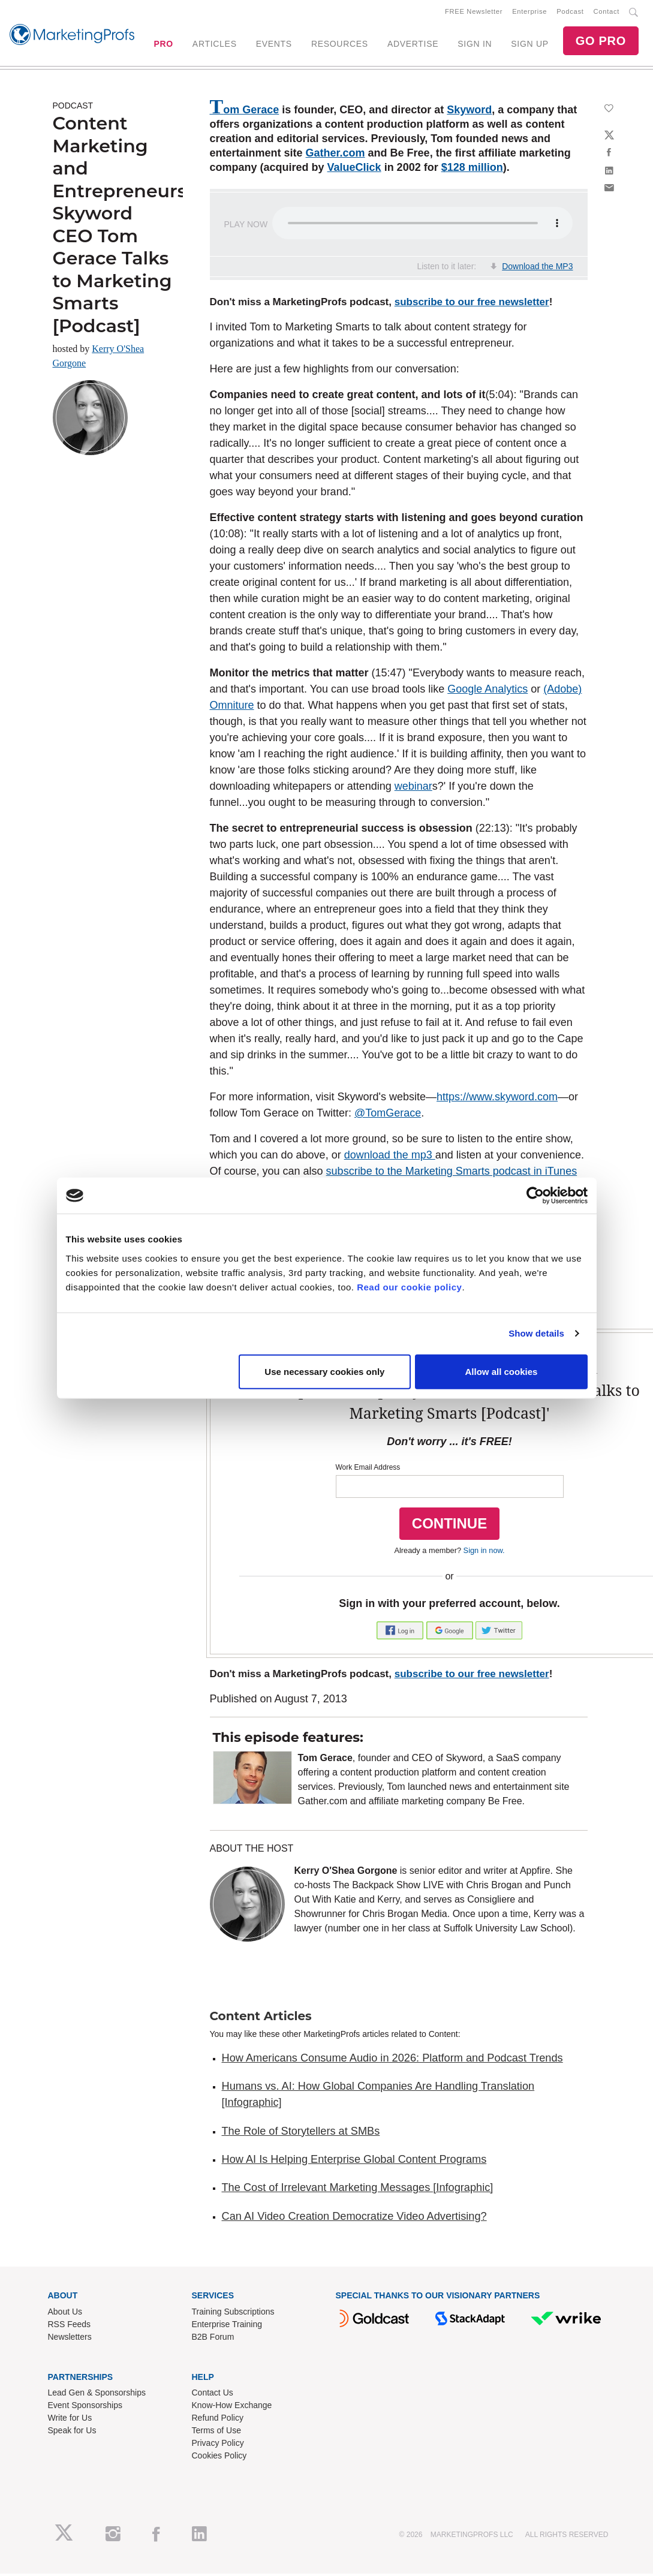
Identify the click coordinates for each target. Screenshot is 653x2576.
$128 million (472, 170)
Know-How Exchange (232, 2407)
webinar (413, 789)
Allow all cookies (501, 1371)
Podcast (569, 12)
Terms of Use (216, 2432)
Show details (536, 1333)
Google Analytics (487, 691)
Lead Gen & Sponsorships (97, 2395)
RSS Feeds (69, 2326)
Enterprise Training (227, 2326)
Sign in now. (484, 1552)
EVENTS (274, 45)
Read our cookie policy (409, 1286)
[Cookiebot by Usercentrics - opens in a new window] (535, 1196)
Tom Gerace (244, 112)
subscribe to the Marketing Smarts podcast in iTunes (451, 1173)
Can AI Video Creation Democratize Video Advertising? (354, 2219)
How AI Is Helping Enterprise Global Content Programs (354, 2162)
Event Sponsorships (85, 2407)
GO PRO (601, 42)
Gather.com (335, 155)
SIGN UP (529, 45)
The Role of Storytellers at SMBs (301, 2133)
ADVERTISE (412, 45)
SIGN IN (475, 45)
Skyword (469, 112)
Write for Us (70, 2420)
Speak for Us (72, 2432)
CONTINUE (449, 1526)
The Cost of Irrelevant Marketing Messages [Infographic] (357, 2190)
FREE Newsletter (473, 12)
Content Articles (261, 2018)
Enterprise (529, 12)
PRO (163, 45)
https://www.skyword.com (497, 1099)
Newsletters (70, 2339)
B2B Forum (213, 2339)
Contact (606, 12)
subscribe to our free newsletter (472, 304)
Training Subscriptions (233, 2314)
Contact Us (212, 2395)
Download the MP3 (537, 268)
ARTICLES (214, 45)
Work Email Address (368, 1469)
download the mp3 (389, 1157)
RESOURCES (339, 45)
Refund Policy (217, 2420)
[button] (401, 1632)
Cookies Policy (219, 2458)
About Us (65, 2314)
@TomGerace (387, 1115)
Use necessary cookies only (324, 1371)
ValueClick (354, 170)
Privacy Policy (218, 2445)
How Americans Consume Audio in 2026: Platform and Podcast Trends (392, 2060)
